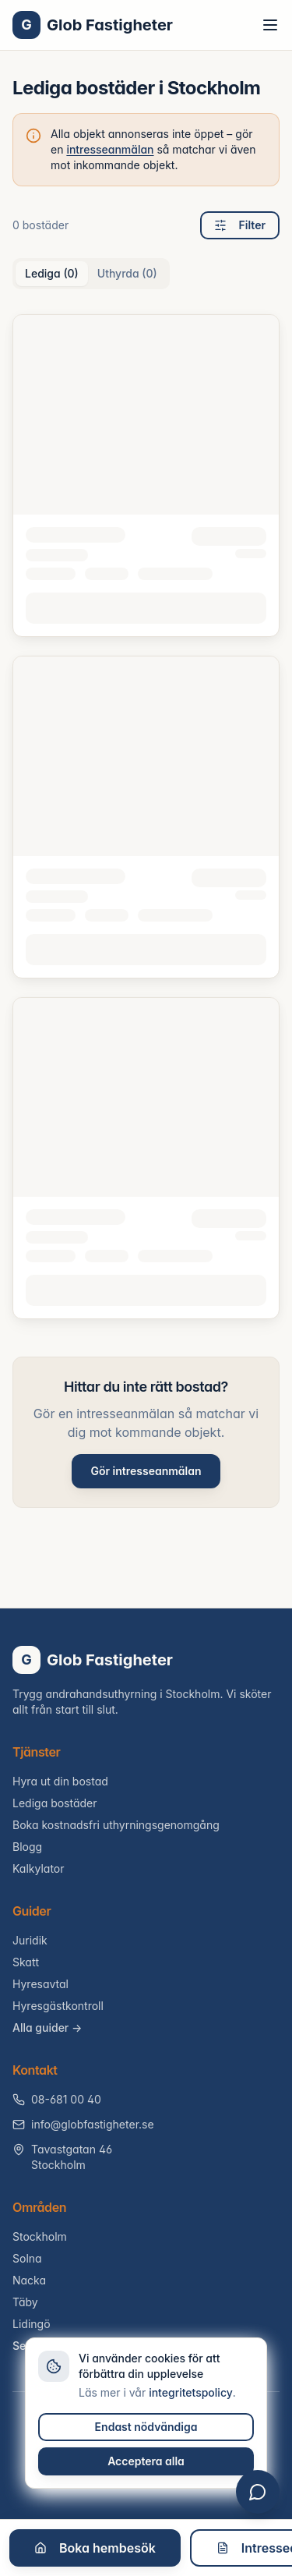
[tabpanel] (146, 816)
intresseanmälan (109, 149)
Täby (25, 2302)
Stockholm (39, 2236)
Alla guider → (47, 2027)
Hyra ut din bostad (60, 1781)
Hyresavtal (40, 1983)
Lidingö (31, 2323)
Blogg (27, 1846)
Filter (240, 225)
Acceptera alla (146, 2461)
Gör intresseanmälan (145, 1470)
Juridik (29, 1940)
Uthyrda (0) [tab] (127, 273)
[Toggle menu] (270, 25)
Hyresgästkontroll (58, 2005)
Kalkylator (38, 1868)
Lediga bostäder (54, 1803)
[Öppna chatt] (258, 2492)
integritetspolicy (191, 2392)
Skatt (25, 1962)
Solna (27, 2258)
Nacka (29, 2280)
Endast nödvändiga (146, 2426)
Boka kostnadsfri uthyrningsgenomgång (116, 1824)
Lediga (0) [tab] (52, 273)
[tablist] (91, 273)
